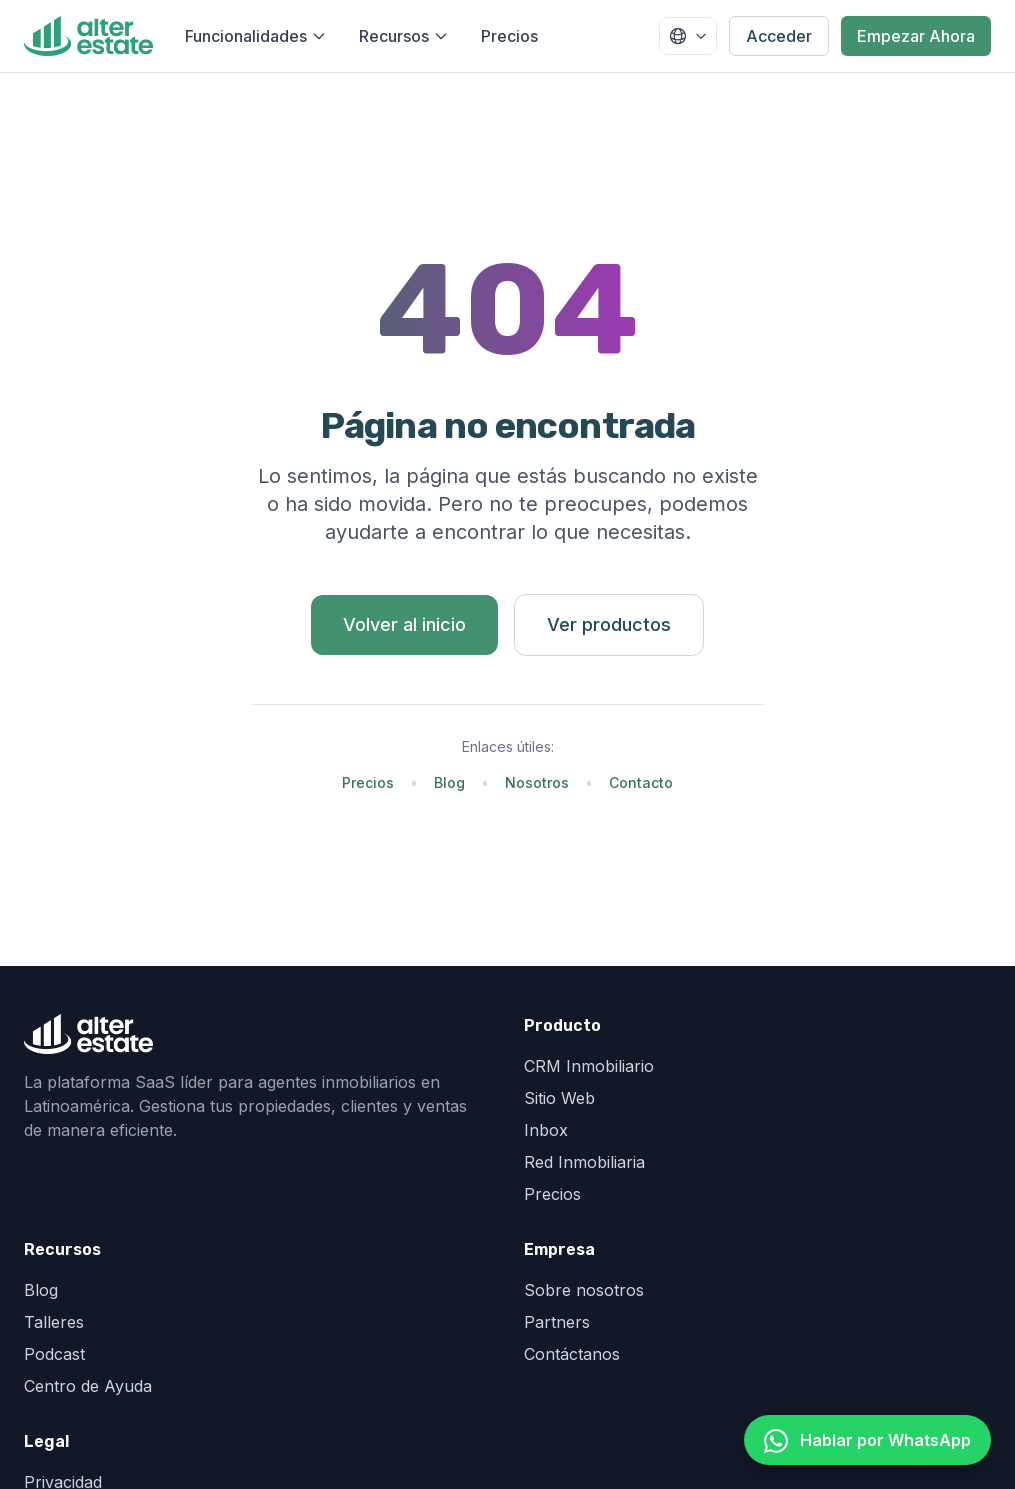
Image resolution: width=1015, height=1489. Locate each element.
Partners (557, 1322)
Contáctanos (572, 1354)
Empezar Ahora (916, 36)
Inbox (546, 1130)
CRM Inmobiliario (589, 1066)
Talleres (54, 1322)
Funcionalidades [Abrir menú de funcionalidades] (256, 36)
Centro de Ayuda (88, 1386)
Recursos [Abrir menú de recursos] (404, 36)
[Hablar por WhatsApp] (867, 1440)
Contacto (641, 782)
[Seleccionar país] (688, 36)
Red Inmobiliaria (584, 1162)
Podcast (54, 1354)
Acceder (779, 36)
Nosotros (537, 782)
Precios (509, 36)
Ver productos (609, 624)
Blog (449, 782)
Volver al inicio (404, 624)
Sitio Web (559, 1098)
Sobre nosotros (584, 1290)
